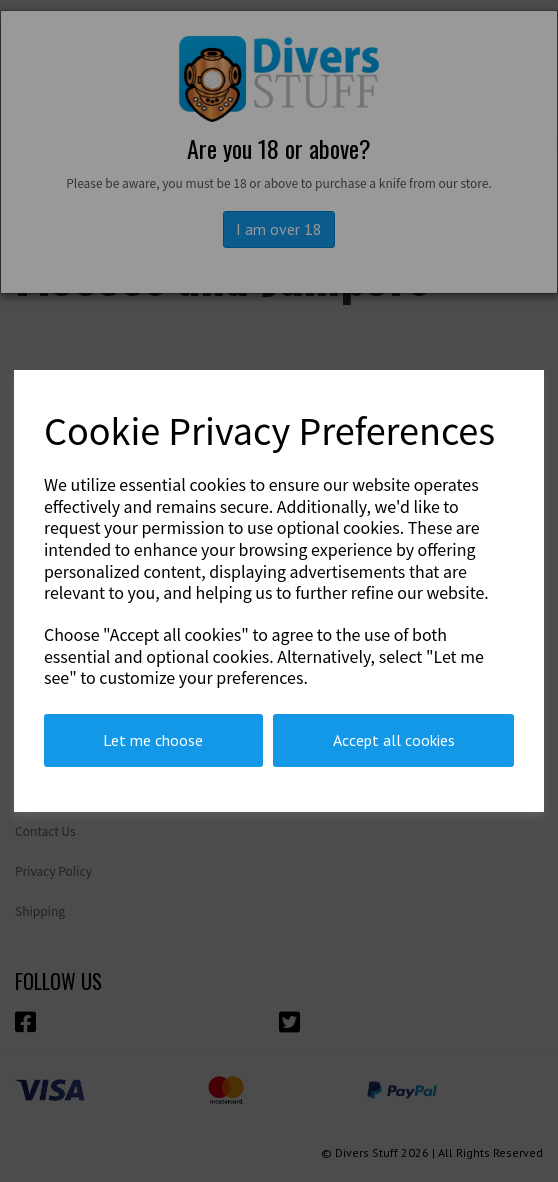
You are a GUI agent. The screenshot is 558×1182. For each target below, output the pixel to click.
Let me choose (153, 740)
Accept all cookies (394, 740)
